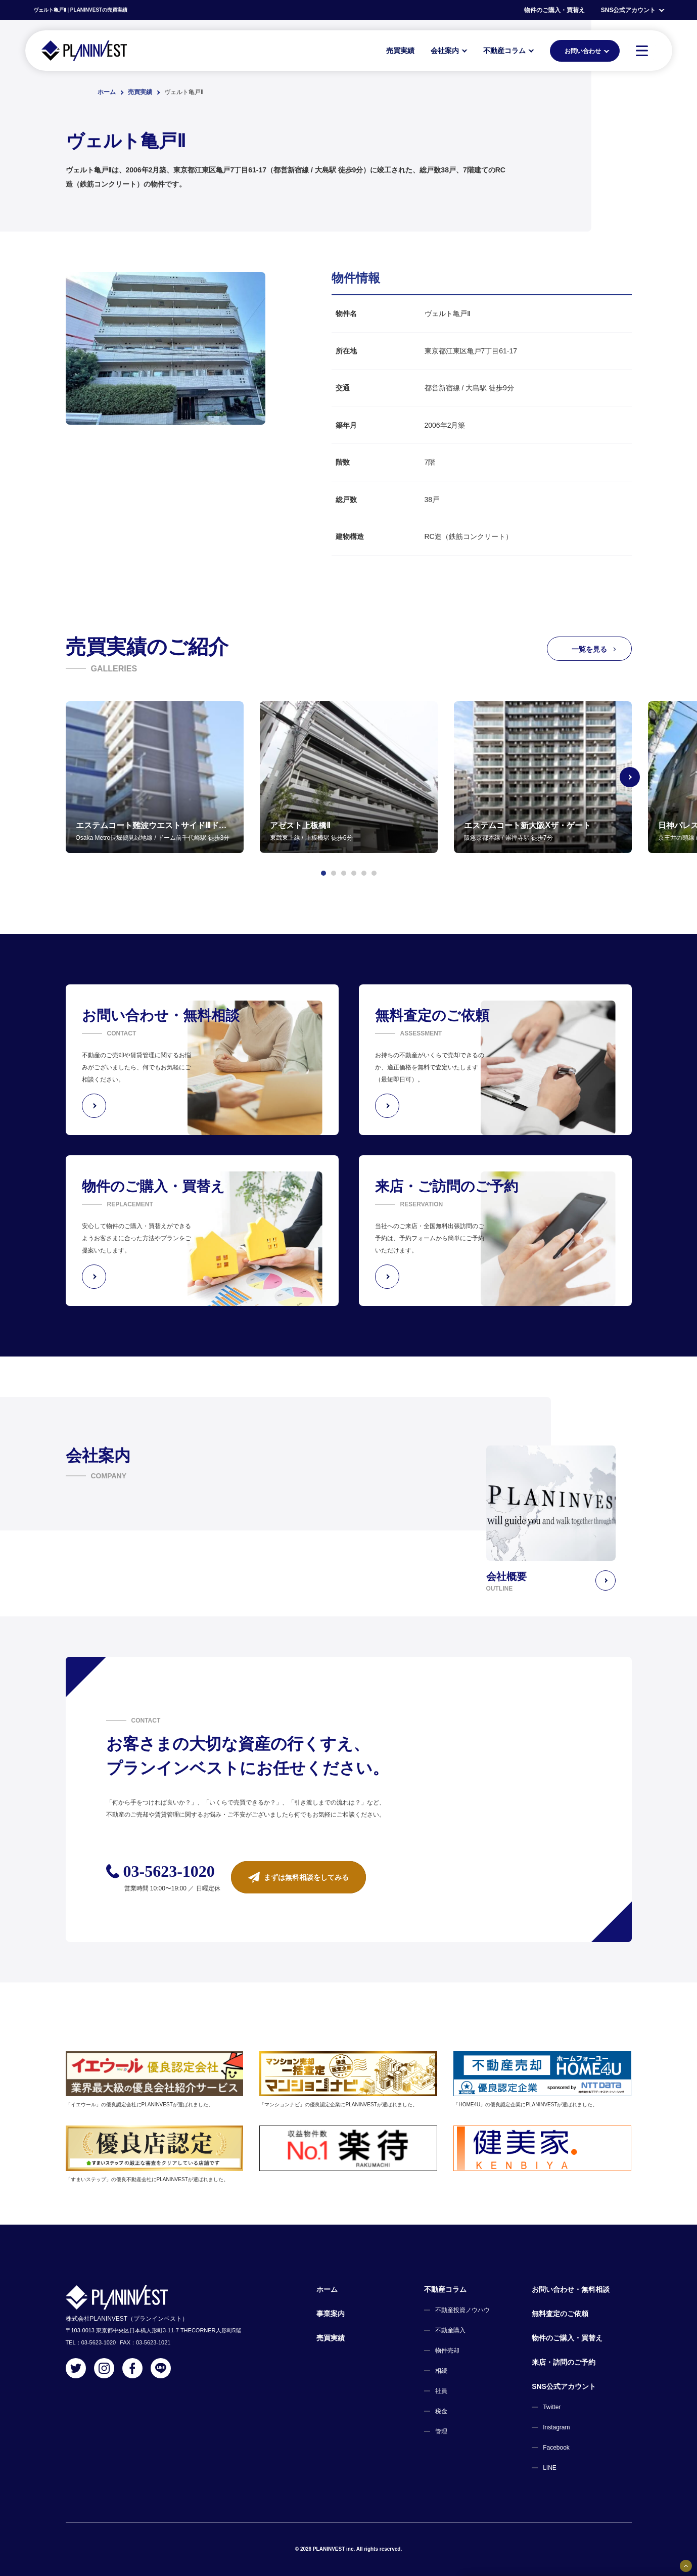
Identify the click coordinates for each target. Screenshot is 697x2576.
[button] (323, 873)
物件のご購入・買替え (554, 10)
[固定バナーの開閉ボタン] (686, 2566)
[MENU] (642, 50)
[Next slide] (632, 777)
